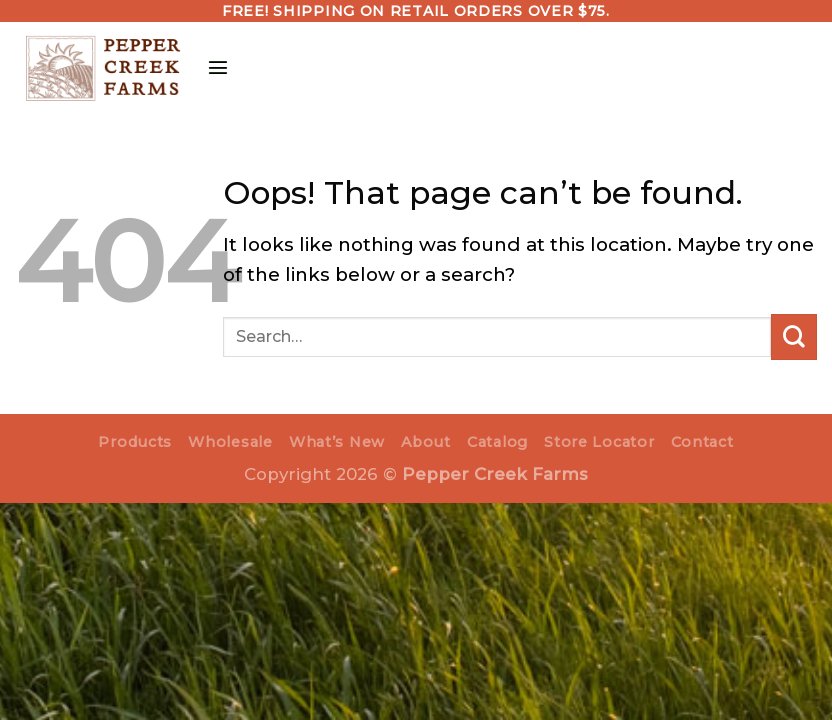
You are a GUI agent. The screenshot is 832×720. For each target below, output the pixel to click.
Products (135, 442)
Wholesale (230, 442)
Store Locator (599, 442)
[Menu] (221, 67)
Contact (702, 442)
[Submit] (794, 337)
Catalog (497, 442)
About (426, 442)
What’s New (337, 442)
